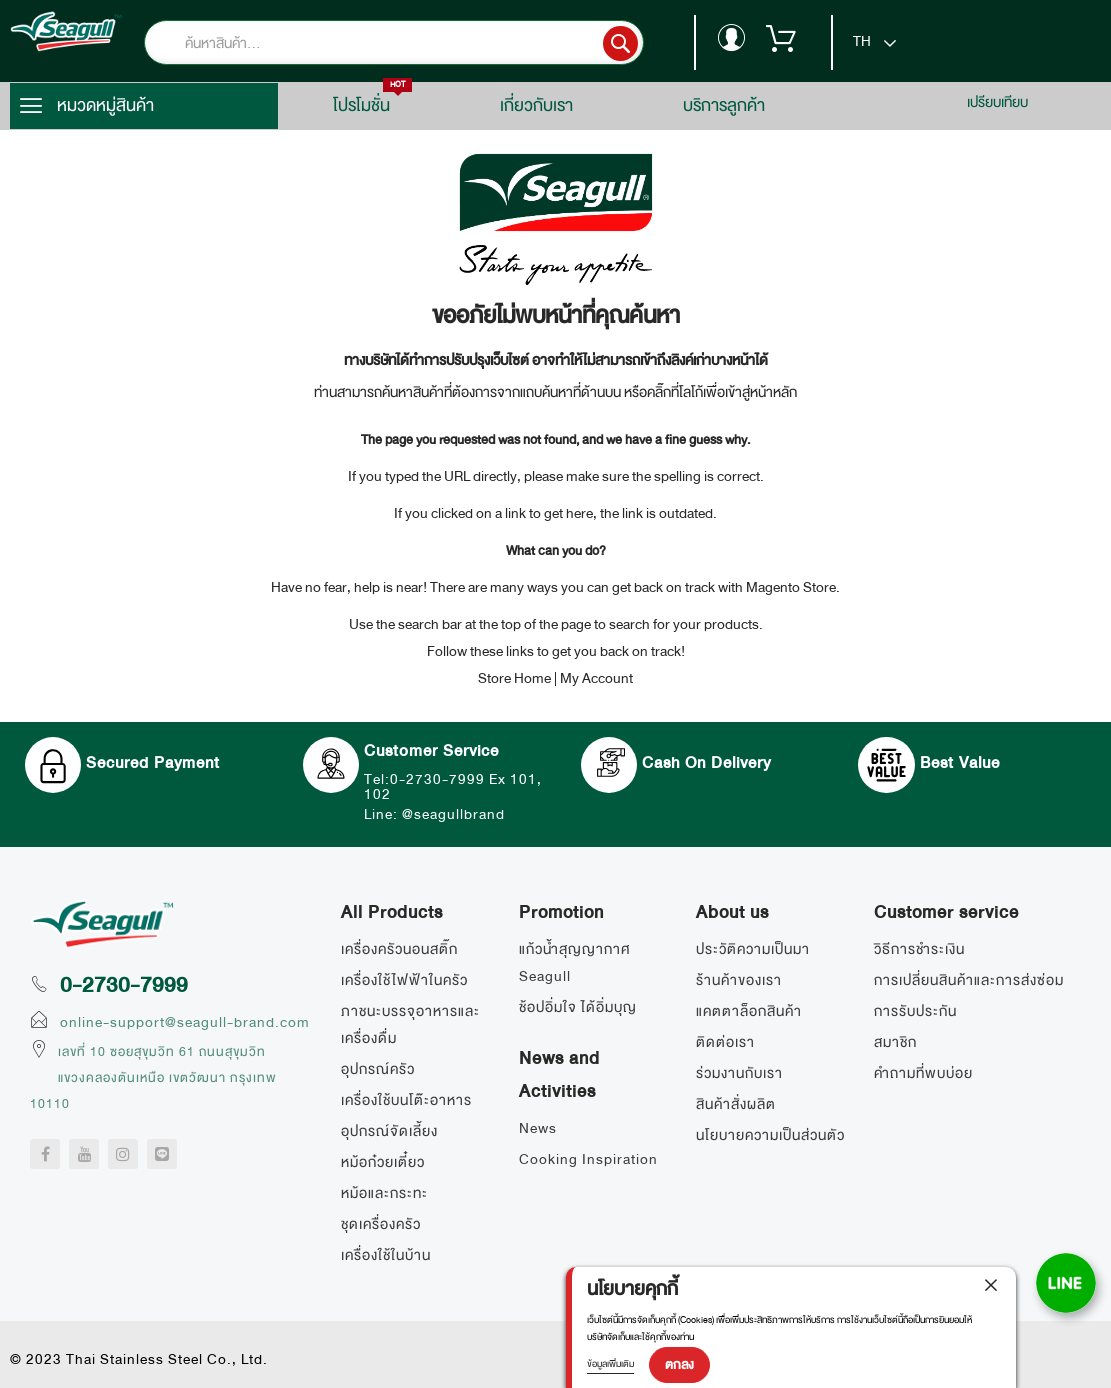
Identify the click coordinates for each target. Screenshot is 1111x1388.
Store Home (514, 678)
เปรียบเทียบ (997, 102)
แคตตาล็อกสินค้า (749, 1011)
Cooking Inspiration (588, 1159)
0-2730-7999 (124, 985)
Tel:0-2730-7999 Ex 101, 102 (449, 786)
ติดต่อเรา (725, 1042)
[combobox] (424, 42)
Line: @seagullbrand (448, 814)
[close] (991, 1291)
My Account (596, 678)
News (538, 1128)
